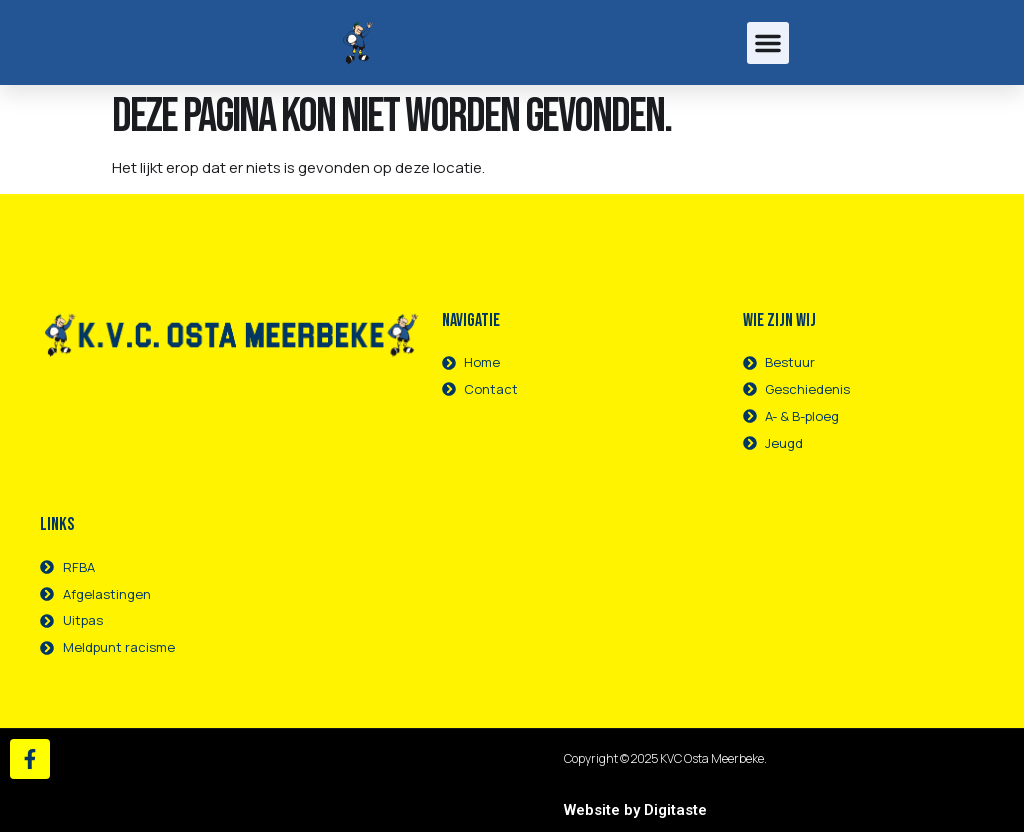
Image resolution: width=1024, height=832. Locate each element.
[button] (768, 43)
